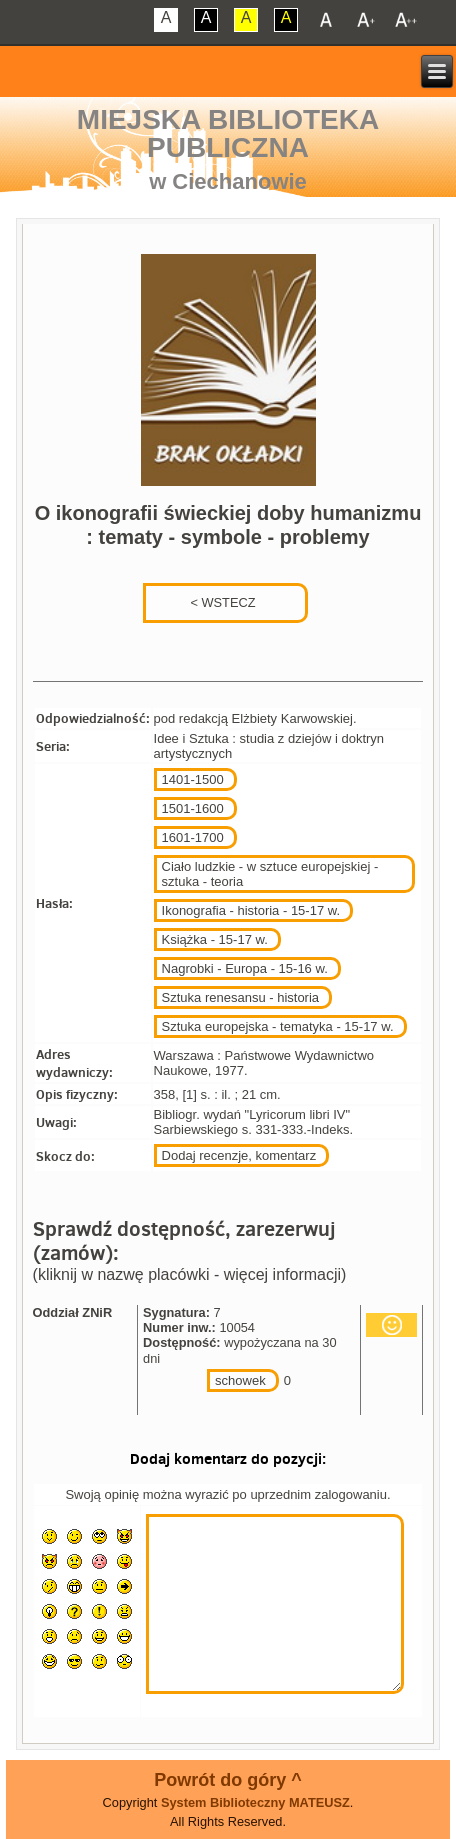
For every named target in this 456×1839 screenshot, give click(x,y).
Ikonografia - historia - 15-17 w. (251, 910)
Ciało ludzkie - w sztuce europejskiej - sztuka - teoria (270, 874)
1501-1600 (193, 808)
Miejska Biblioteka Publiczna (228, 133)
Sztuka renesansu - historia (241, 997)
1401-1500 (193, 779)
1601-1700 (193, 837)
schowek (240, 1380)
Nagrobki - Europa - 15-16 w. (245, 968)
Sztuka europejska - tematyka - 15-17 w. (278, 1026)
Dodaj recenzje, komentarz (239, 1155)
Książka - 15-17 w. (215, 939)
